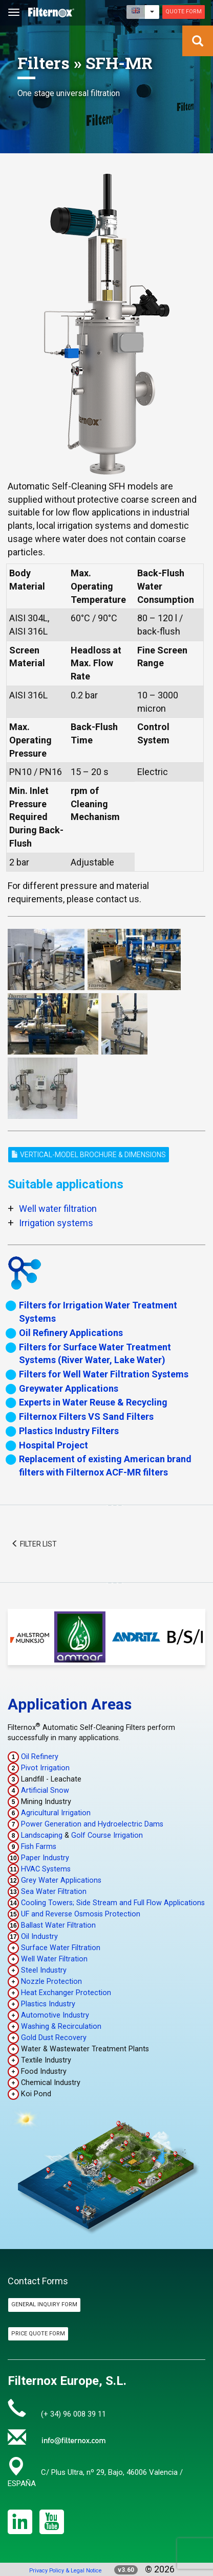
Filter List (34, 1544)
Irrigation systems (56, 1222)
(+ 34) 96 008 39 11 (73, 2414)
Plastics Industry (48, 2004)
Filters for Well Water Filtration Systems (103, 1374)
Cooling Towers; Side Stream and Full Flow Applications (113, 1903)
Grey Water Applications (61, 1880)
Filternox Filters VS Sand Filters (86, 1416)
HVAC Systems (46, 1869)
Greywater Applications (68, 1388)
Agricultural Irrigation (56, 1813)
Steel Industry (44, 1970)
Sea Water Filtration (54, 1891)
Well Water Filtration (54, 1959)
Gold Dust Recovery (54, 2037)
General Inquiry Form (44, 2304)
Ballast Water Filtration (58, 1925)
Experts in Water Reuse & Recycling (93, 1402)
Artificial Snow (45, 1790)
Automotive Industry (55, 2015)
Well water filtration (58, 1208)
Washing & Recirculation (61, 2026)
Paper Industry (45, 1858)
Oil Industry (39, 1936)
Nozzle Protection (51, 1981)
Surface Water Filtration (60, 1947)
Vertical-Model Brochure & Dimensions (88, 1155)
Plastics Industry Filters (69, 1430)
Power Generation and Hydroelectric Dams (92, 1824)
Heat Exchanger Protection (66, 1992)
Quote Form (183, 11)
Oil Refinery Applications (71, 1332)
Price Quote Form (38, 2333)
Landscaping (41, 1835)
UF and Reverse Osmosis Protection (80, 1914)
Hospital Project (53, 1445)
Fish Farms (38, 1846)
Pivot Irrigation (45, 1768)
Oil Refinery (39, 1756)
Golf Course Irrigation (107, 1835)
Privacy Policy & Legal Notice (65, 2570)
